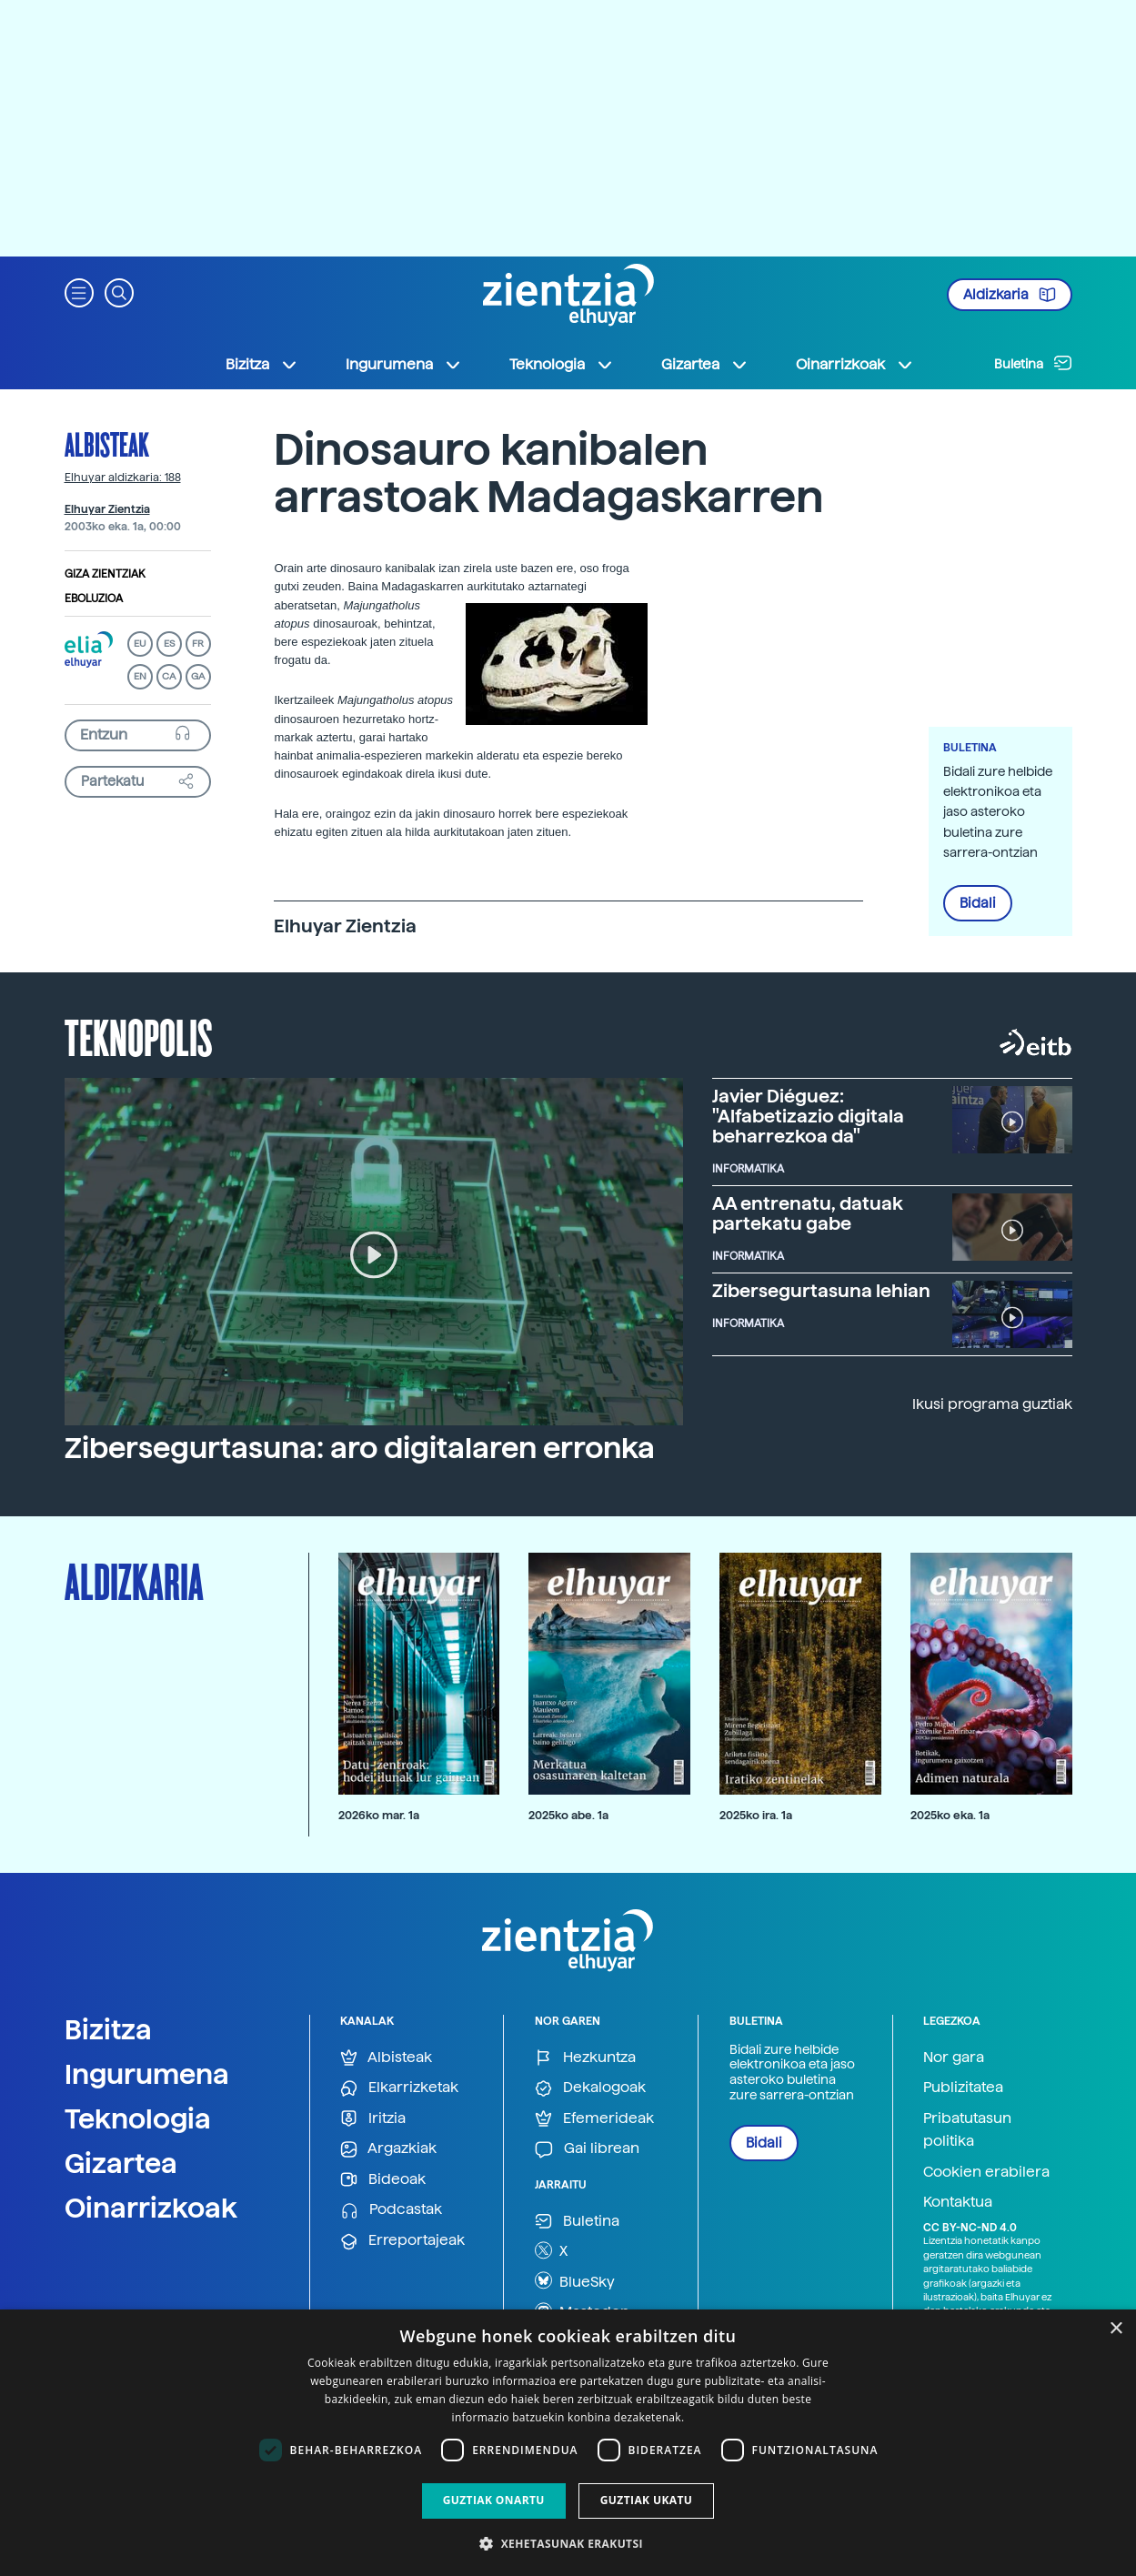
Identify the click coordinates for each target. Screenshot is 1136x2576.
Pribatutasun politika (967, 2129)
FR (198, 643)
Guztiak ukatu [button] (646, 2500)
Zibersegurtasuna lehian (821, 1291)
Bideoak (383, 2179)
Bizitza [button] (262, 365)
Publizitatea (963, 2087)
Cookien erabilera (986, 2171)
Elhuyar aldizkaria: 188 (123, 477)
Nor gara (953, 2057)
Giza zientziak (105, 574)
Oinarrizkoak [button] (855, 365)
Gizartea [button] (705, 365)
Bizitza (108, 2029)
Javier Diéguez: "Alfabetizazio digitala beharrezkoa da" (808, 1116)
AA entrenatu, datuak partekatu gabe (807, 1213)
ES (169, 643)
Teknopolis (139, 1036)
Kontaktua (957, 2201)
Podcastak (391, 2209)
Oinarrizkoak (151, 2207)
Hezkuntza (585, 2058)
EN (140, 676)
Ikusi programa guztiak (992, 1404)
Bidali (978, 903)
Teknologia (138, 2118)
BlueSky (575, 2280)
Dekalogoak (590, 2088)
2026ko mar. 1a (378, 1815)
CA (169, 676)
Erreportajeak (402, 2240)
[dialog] (568, 2442)
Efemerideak (594, 2118)
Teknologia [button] (561, 365)
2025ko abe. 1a (568, 1815)
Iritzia (373, 2118)
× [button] (1115, 2329)
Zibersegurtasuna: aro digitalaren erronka (360, 1448)
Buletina (1033, 363)
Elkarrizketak (399, 2088)
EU (140, 643)
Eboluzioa (94, 598)
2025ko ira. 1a (755, 1815)
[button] (79, 291)
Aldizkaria (1009, 295)
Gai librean (587, 2148)
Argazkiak (388, 2148)
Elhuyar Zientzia (107, 509)
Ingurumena (147, 2074)
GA (198, 676)
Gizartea (121, 2163)
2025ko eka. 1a (950, 1815)
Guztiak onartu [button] (494, 2500)
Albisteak (107, 444)
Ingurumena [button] (404, 365)
